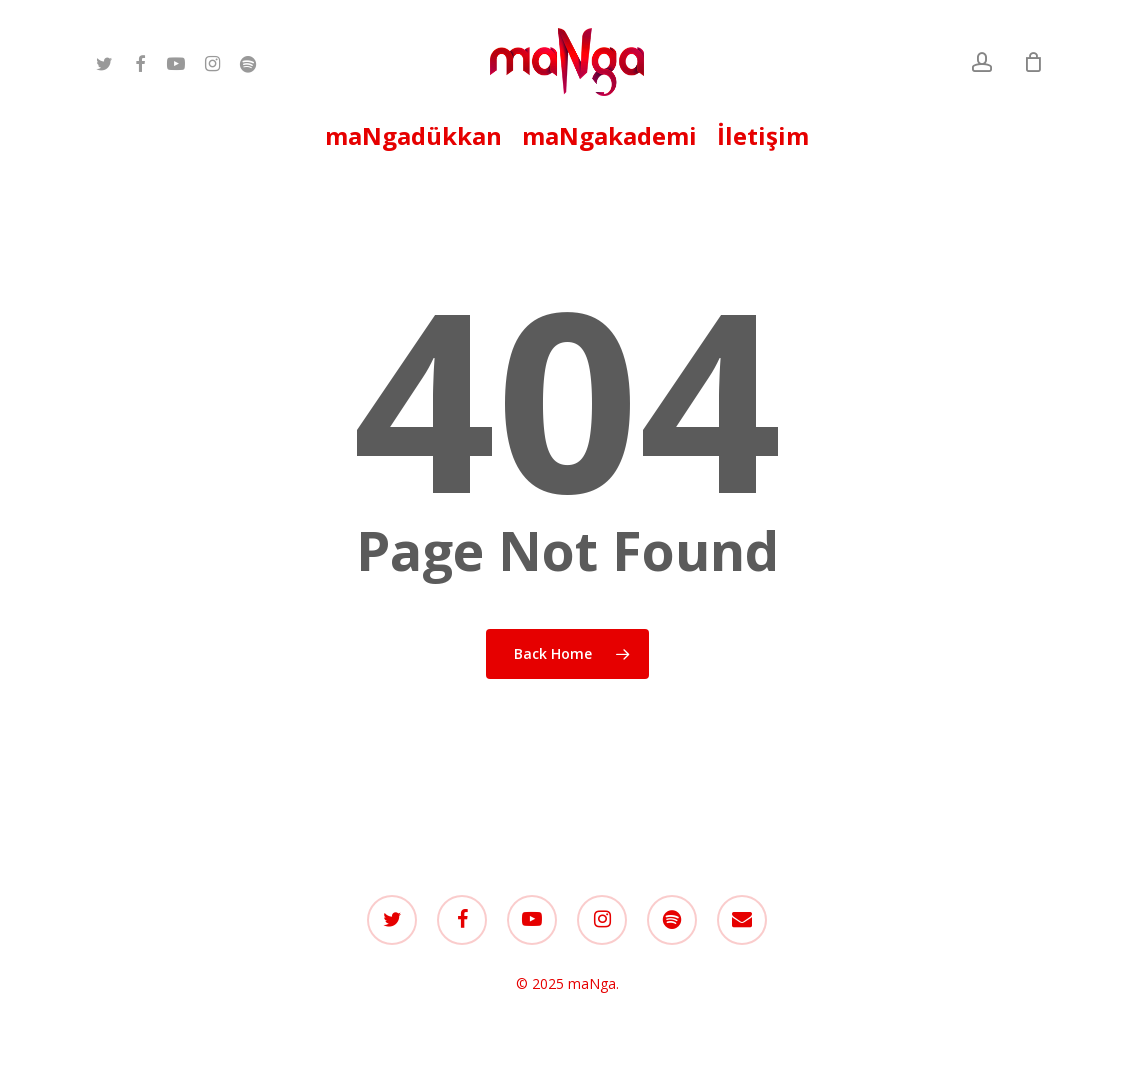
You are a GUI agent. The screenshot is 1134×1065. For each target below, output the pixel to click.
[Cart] (1033, 62)
